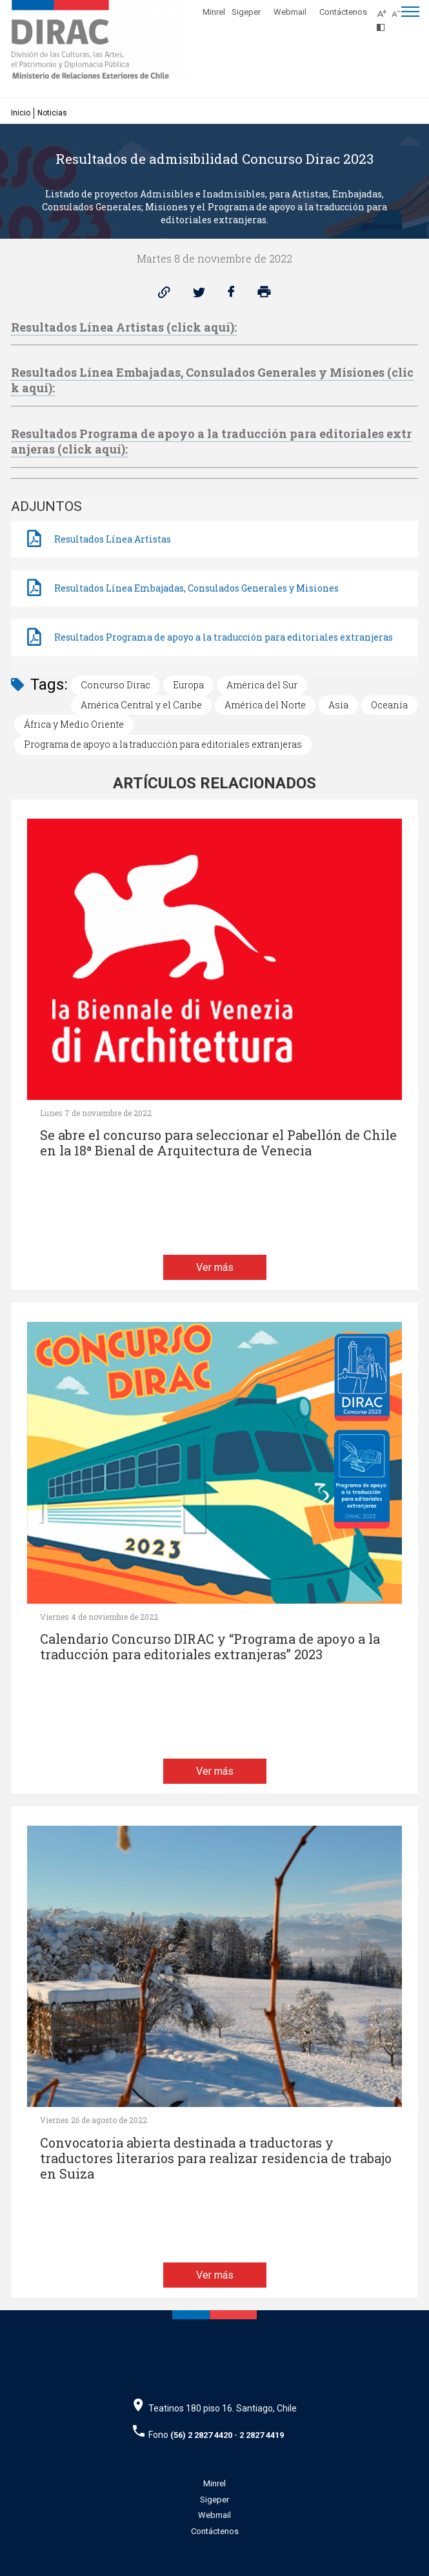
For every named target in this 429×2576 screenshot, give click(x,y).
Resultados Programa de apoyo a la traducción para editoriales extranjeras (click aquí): (211, 441)
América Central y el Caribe (141, 705)
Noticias (52, 112)
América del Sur (261, 685)
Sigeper (246, 12)
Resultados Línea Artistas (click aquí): (124, 327)
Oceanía (389, 705)
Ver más (215, 1267)
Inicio (20, 112)
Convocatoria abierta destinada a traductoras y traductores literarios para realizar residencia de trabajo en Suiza (216, 2158)
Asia (338, 705)
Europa (188, 685)
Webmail (290, 12)
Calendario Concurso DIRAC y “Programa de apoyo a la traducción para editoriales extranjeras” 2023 (210, 1646)
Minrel (214, 12)
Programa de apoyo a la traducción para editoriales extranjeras (163, 744)
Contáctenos (343, 12)
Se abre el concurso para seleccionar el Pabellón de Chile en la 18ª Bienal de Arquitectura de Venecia (218, 1143)
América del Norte (265, 705)
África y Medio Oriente (74, 724)
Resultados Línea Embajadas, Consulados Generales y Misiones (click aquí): (212, 379)
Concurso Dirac (115, 685)
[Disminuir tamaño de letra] (399, 10)
